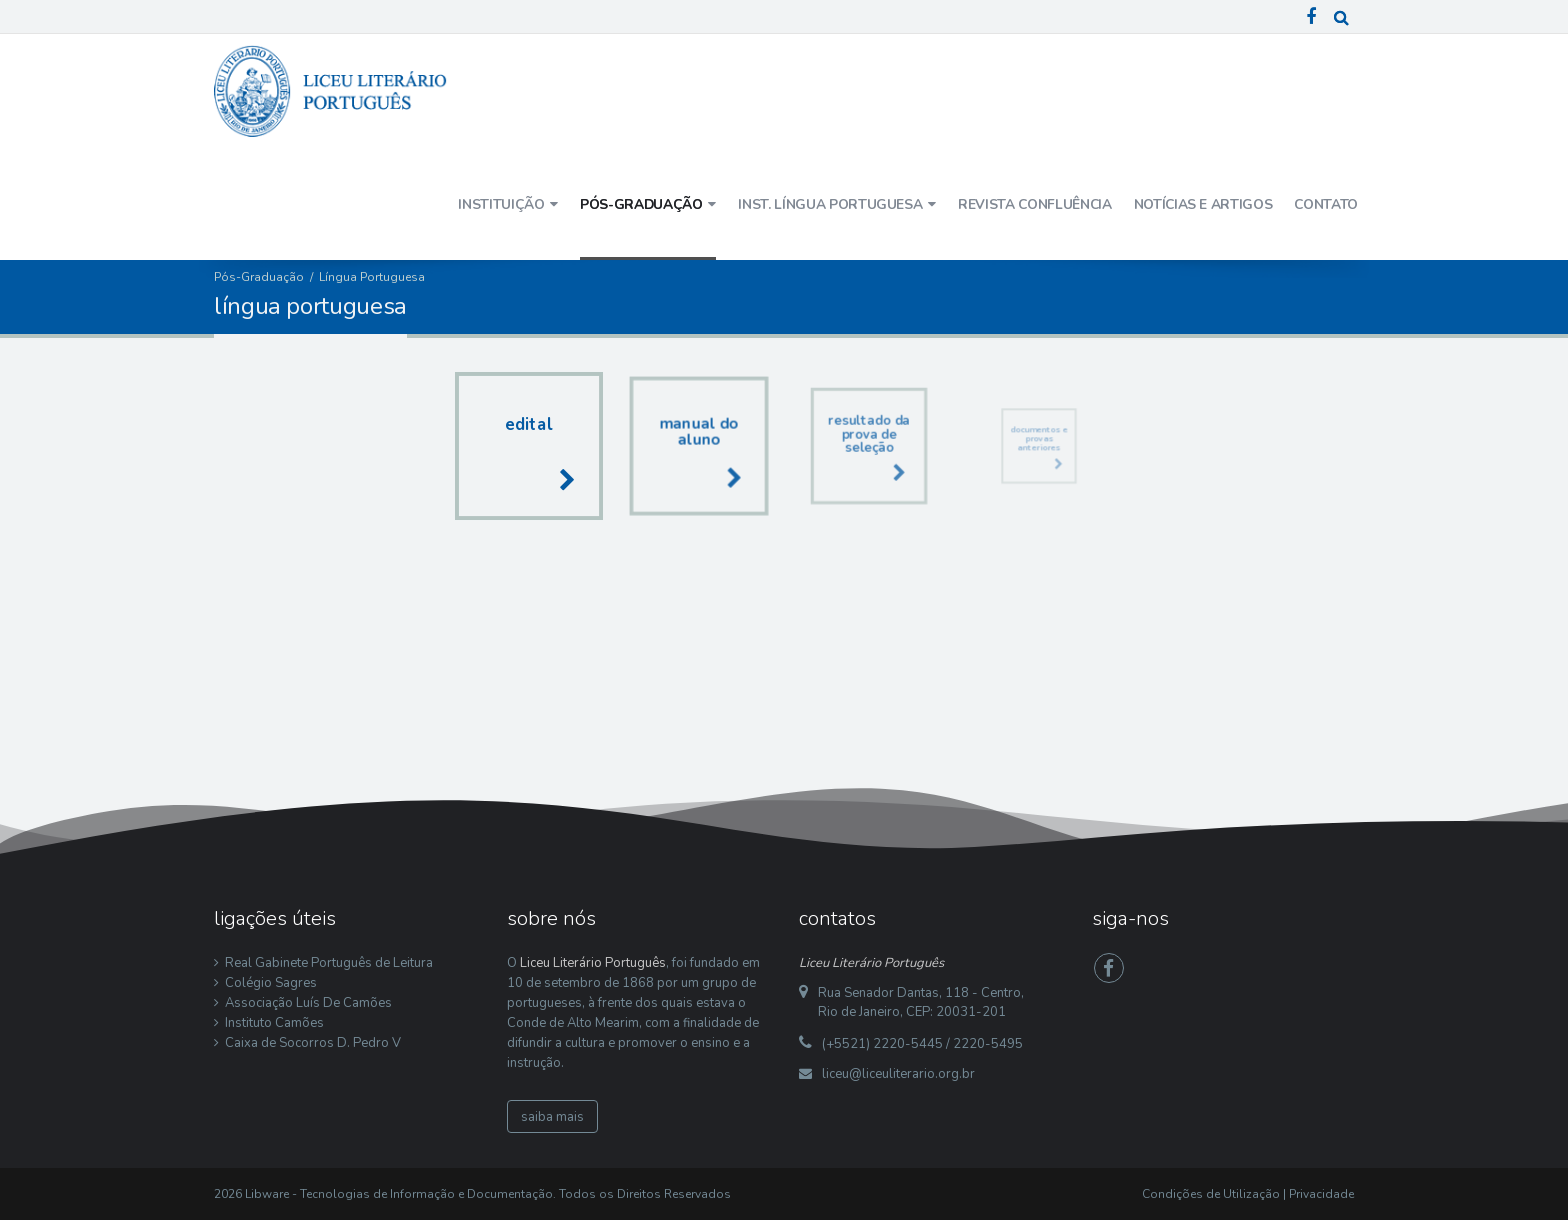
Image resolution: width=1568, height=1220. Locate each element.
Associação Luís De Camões (308, 1003)
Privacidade (1321, 1194)
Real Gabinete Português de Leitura (329, 963)
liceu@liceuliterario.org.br (898, 1074)
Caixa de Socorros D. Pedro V (313, 1043)
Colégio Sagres (271, 983)
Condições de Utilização (1211, 1194)
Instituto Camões (274, 1023)
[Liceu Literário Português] (331, 90)
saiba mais (552, 1117)
